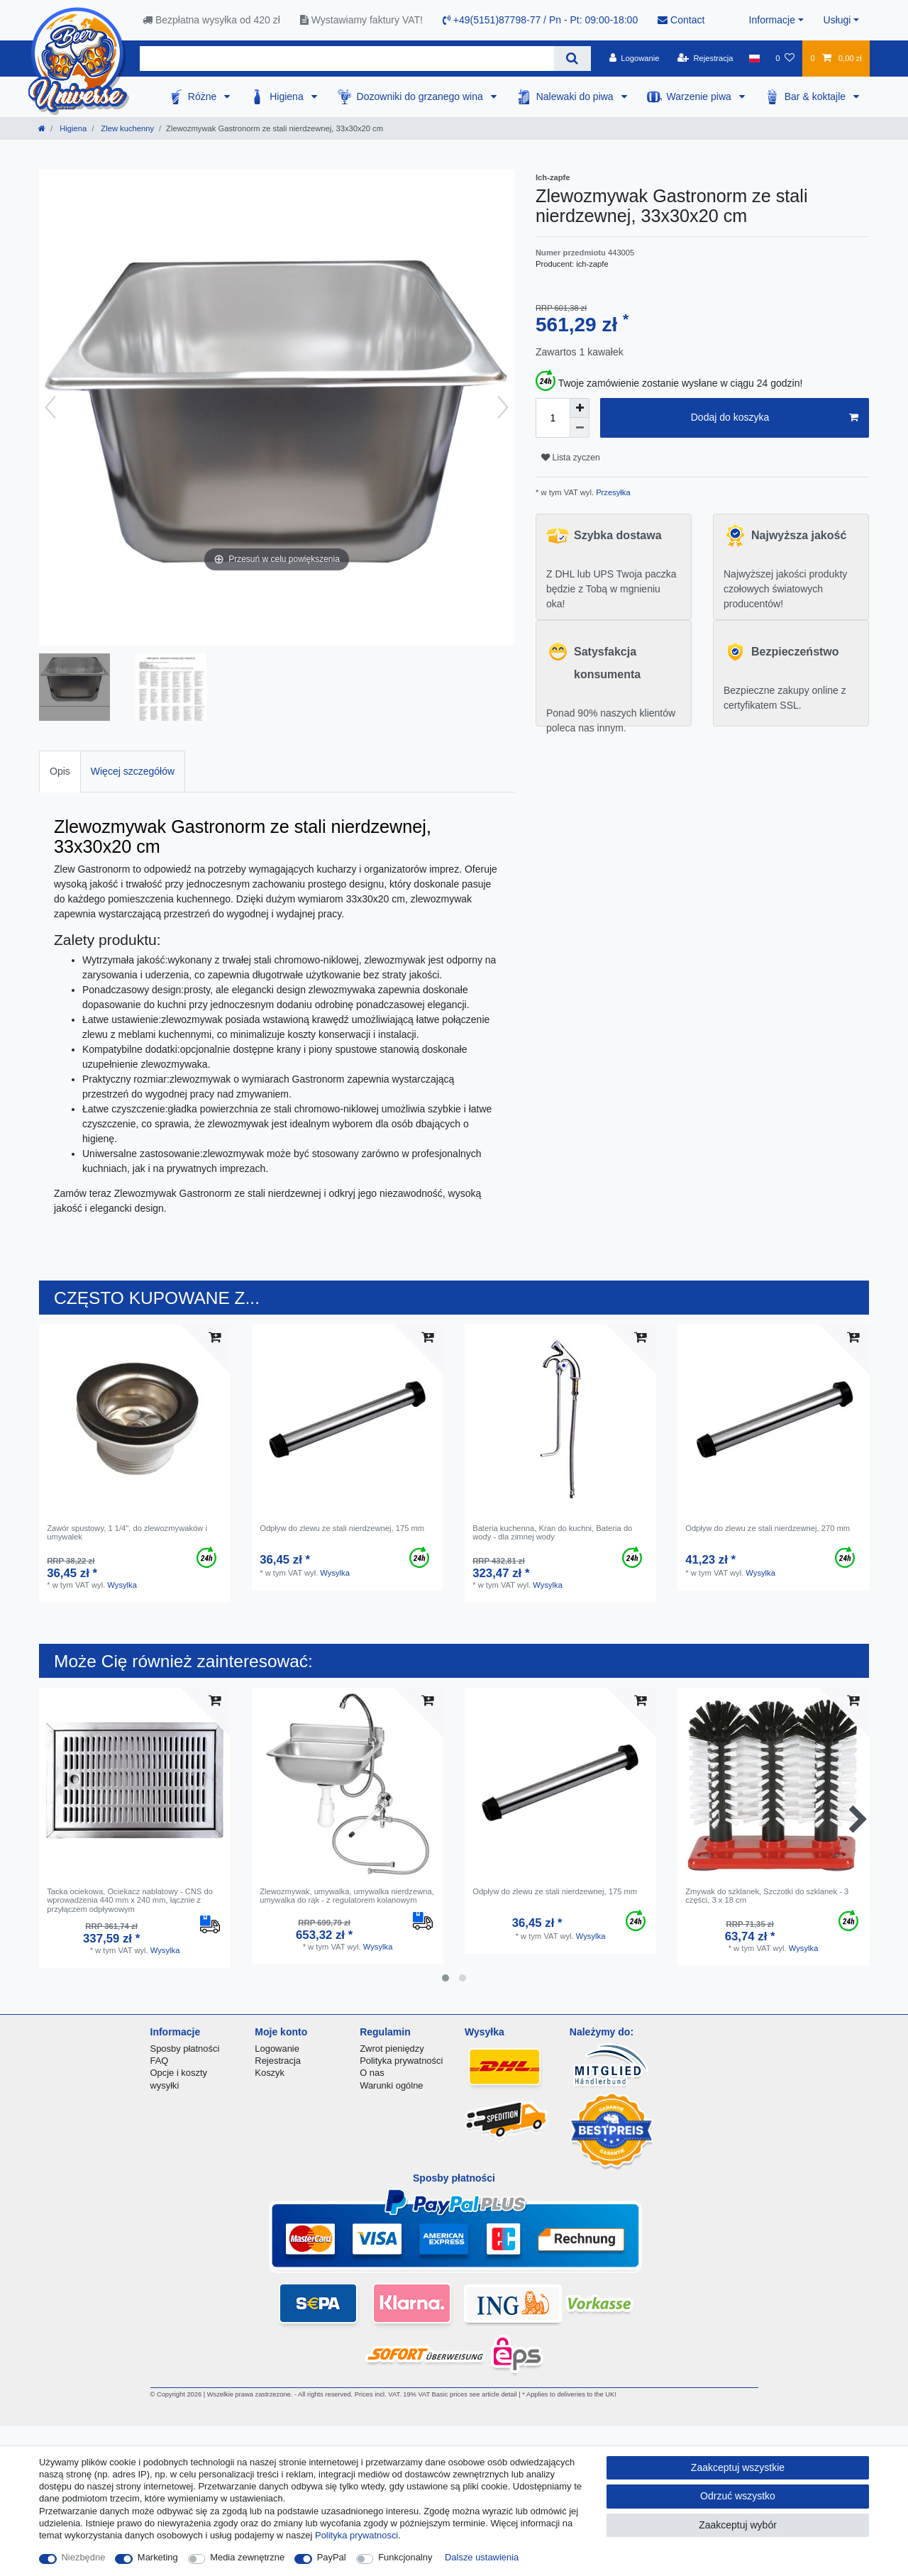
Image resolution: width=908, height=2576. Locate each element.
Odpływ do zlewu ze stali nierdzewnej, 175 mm (342, 1528)
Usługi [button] (837, 20)
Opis (60, 771)
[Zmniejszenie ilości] (579, 428)
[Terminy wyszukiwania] (347, 58)
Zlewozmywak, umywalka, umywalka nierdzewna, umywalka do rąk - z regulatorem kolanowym (347, 1895)
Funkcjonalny (405, 2557)
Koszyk (269, 2072)
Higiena (288, 96)
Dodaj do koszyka (774, 417)
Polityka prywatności (401, 2060)
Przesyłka (612, 492)
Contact (681, 20)
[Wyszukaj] (572, 58)
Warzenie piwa (700, 96)
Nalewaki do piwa (576, 96)
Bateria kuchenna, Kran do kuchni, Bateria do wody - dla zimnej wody (552, 1532)
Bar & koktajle (816, 96)
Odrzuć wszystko (737, 2496)
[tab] (60, 771)
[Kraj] (754, 58)
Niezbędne (84, 2557)
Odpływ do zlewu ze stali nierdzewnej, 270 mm (767, 1528)
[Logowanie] (635, 58)
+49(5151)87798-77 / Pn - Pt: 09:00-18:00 (540, 20)
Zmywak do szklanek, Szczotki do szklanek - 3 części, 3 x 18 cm (766, 1895)
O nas (372, 2072)
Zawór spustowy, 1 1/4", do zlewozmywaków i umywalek (127, 1532)
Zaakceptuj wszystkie (738, 2467)
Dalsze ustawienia (482, 2557)
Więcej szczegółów (133, 771)
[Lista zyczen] (785, 58)
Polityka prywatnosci (356, 2535)
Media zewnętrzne (247, 2557)
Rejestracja (278, 2060)
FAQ (159, 2060)
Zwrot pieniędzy (392, 2048)
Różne (203, 96)
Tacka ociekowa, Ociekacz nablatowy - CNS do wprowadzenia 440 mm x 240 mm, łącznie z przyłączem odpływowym (130, 1900)
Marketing (158, 2557)
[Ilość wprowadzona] (553, 418)
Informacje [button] (772, 20)
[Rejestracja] (705, 58)
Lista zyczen (570, 458)
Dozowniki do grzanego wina (421, 96)
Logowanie (277, 2048)
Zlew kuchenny (126, 128)
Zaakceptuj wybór (738, 2525)
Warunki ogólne (391, 2085)
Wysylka (122, 1585)
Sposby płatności (185, 2048)
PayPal (331, 2557)
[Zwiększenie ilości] (579, 408)
